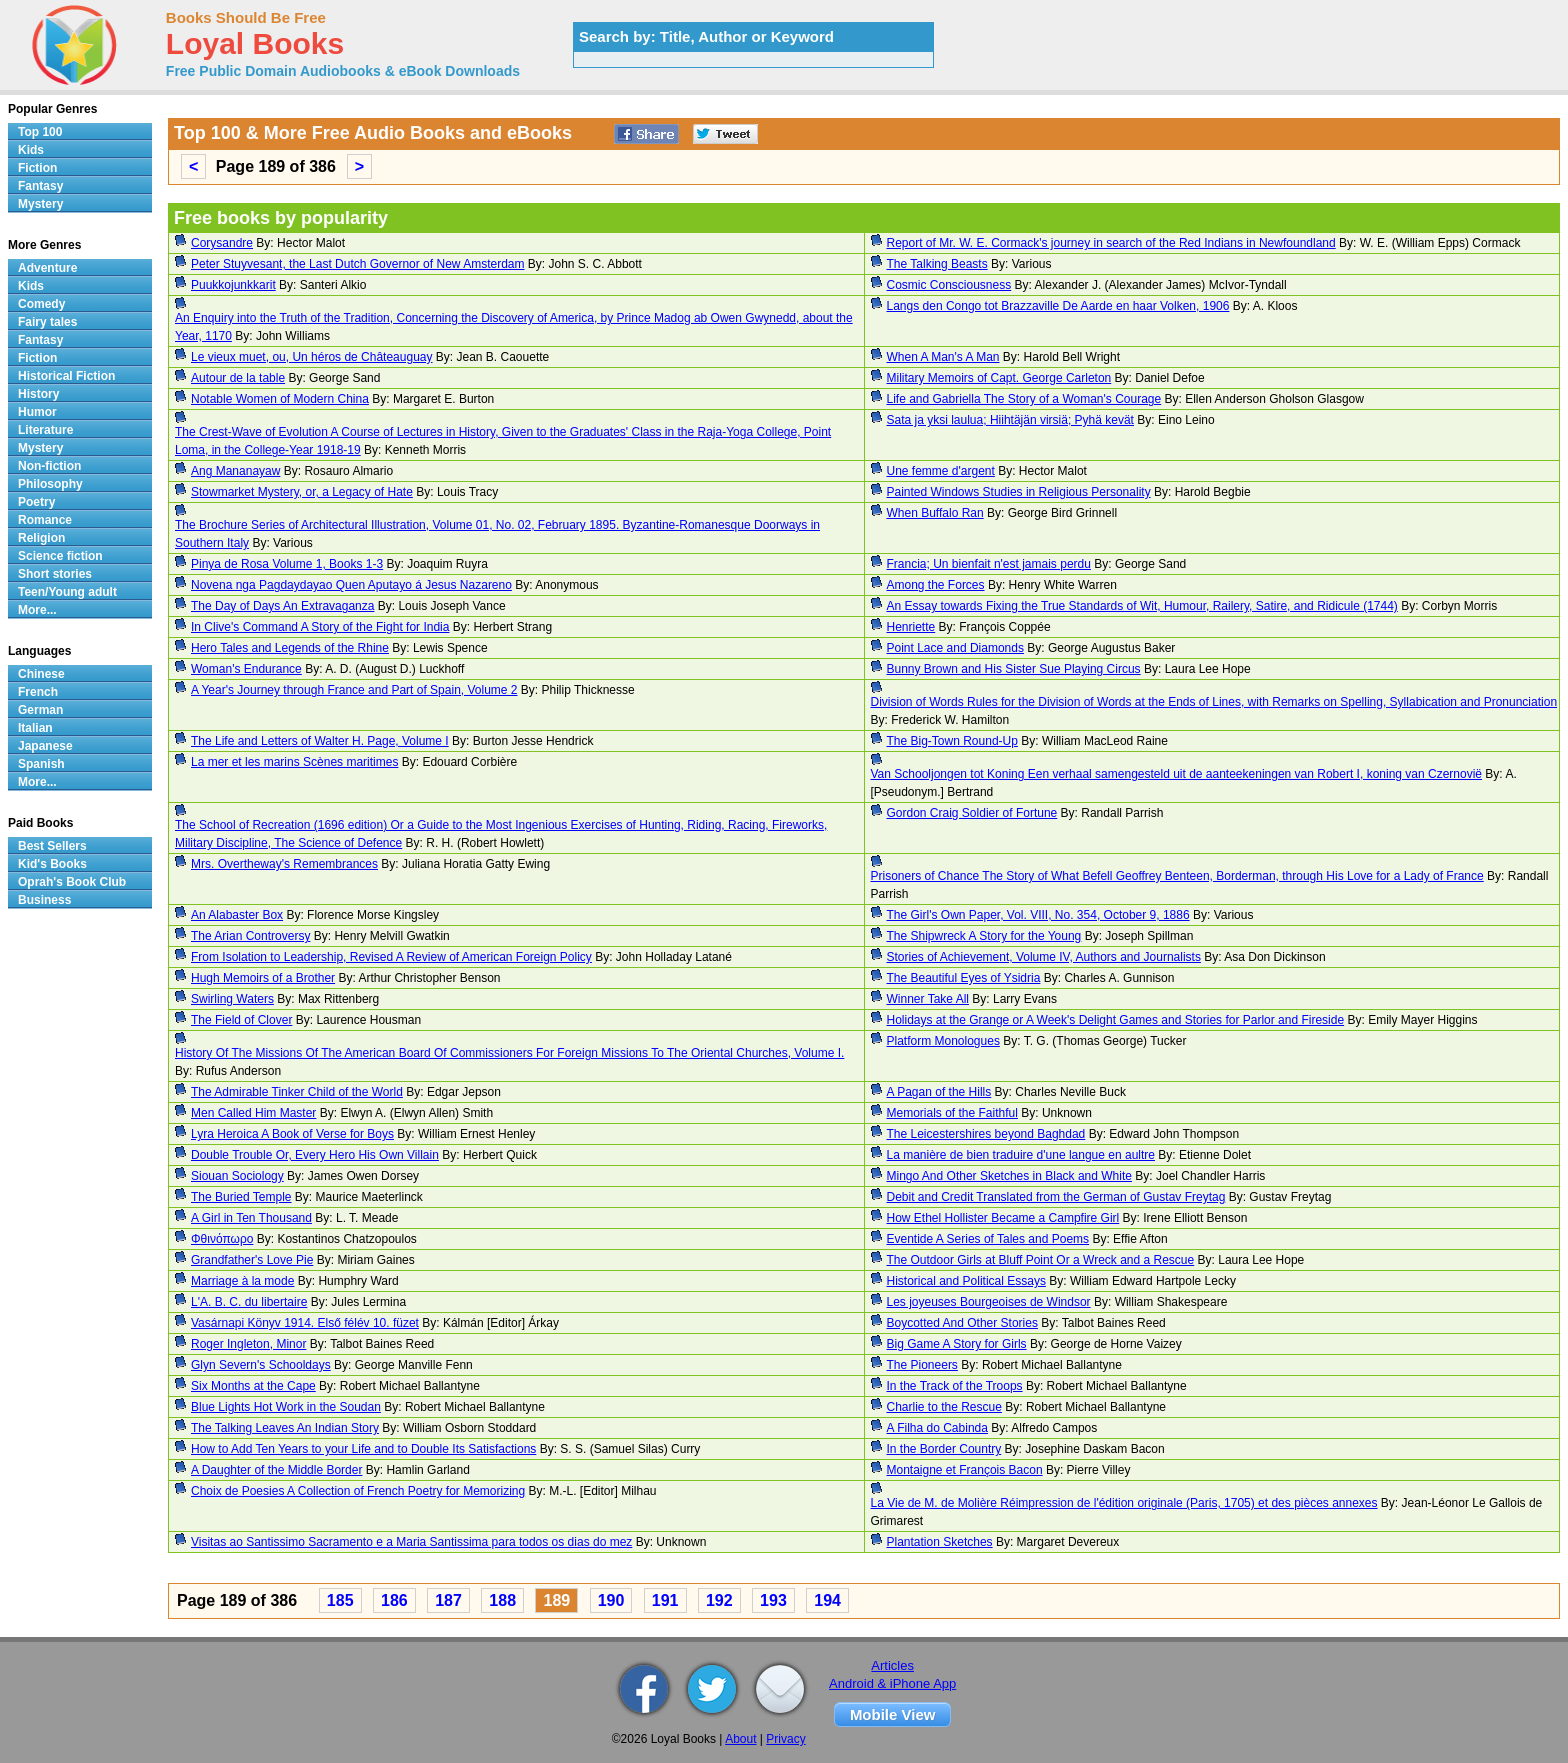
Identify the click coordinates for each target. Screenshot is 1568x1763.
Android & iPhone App (892, 1683)
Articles (892, 1665)
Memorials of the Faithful (952, 1113)
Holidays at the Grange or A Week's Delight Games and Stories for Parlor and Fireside (1116, 1020)
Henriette (911, 627)
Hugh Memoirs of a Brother (263, 978)
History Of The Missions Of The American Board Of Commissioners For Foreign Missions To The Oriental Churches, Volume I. (509, 1053)
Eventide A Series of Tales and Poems (988, 1239)
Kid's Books (52, 864)
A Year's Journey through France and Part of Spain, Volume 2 (354, 690)
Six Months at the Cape (253, 1386)
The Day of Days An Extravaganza (282, 606)
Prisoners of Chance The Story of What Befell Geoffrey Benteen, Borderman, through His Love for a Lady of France (1177, 876)
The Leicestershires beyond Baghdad (986, 1134)
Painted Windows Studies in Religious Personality (1019, 492)
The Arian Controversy (250, 936)
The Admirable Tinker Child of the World (297, 1092)
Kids (31, 150)
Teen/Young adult (67, 592)
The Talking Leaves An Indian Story (285, 1428)
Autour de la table (238, 378)
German (40, 710)
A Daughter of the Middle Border (276, 1470)
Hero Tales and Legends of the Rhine (290, 648)
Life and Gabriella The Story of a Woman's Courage (1024, 399)
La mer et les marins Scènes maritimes (294, 762)
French (38, 692)
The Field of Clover (241, 1020)
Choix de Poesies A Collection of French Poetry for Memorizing (358, 1491)
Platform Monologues (943, 1041)
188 (502, 1600)
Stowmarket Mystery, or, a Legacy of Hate (302, 492)
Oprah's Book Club (72, 882)
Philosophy (50, 484)
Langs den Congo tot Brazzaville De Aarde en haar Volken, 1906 (1058, 306)
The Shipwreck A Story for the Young (984, 936)
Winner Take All (928, 999)
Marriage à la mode (242, 1281)
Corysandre (222, 243)
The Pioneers (922, 1365)
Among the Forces (936, 585)
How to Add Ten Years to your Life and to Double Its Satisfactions (363, 1449)
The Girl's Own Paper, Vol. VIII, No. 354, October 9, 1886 (1038, 915)
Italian (35, 728)
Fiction (37, 168)
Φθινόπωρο (222, 1239)
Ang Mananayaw (235, 471)
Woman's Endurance (246, 669)
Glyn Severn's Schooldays (261, 1365)
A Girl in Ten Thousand (251, 1218)
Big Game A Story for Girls (957, 1344)
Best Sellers (52, 846)
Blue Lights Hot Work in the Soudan (286, 1407)
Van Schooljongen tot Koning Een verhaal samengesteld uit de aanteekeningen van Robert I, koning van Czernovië (1177, 774)
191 (665, 1600)
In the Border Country (944, 1449)
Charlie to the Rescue (944, 1407)
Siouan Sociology (237, 1176)
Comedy (41, 304)
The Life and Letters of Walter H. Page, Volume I (320, 741)
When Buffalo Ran (935, 513)
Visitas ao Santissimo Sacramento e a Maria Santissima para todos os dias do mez (411, 1542)
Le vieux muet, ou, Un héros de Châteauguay (312, 357)
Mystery (40, 204)
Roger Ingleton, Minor (248, 1344)
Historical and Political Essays (966, 1281)
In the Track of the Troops (955, 1386)
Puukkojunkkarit (233, 285)
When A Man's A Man (943, 357)
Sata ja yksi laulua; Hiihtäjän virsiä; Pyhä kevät (1010, 420)
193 (773, 1600)
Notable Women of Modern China (280, 399)
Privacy (785, 1739)
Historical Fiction (66, 376)
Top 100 (40, 132)
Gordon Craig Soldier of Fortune (972, 813)
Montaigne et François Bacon (965, 1470)
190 (611, 1600)
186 (394, 1600)
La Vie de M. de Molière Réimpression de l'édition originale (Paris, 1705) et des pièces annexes (1124, 1503)
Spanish (41, 764)
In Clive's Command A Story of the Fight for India (320, 627)
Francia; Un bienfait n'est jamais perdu (989, 564)
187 (448, 1600)
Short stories (55, 574)
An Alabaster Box (237, 915)
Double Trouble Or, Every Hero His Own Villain (315, 1155)
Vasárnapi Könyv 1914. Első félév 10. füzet (305, 1323)
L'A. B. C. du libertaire (249, 1302)
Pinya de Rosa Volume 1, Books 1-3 (287, 564)
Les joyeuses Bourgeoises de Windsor (989, 1302)
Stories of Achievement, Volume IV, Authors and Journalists (1044, 957)
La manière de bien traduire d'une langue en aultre (1021, 1155)
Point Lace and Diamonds (955, 648)
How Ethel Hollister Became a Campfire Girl (1003, 1218)
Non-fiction (49, 466)
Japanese (45, 746)
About (740, 1739)
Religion (41, 538)
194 (827, 1600)
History (38, 394)
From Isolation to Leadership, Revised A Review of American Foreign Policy (391, 957)
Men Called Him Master (253, 1113)
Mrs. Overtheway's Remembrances (284, 864)
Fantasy (40, 186)
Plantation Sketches (940, 1542)
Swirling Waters (232, 999)
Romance (45, 520)
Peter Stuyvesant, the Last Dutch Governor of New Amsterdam (358, 264)
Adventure (47, 268)
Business (44, 900)
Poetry (36, 502)
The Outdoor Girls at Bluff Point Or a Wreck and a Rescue (1041, 1260)
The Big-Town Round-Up (952, 741)
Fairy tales (47, 322)
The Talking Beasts (937, 264)
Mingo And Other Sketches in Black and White (1009, 1176)
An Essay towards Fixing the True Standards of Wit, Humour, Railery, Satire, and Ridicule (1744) (1142, 606)
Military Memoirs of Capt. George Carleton (999, 378)
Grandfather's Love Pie (252, 1260)
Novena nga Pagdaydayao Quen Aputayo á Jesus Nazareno (351, 585)
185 (340, 1600)
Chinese (41, 674)
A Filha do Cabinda (937, 1428)
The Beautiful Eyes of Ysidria (964, 978)
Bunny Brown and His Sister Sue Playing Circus (1014, 669)
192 (719, 1600)
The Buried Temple (241, 1197)
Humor (37, 412)
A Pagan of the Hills (939, 1092)
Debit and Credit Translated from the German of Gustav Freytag (1056, 1197)
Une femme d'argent (941, 471)
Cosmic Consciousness (949, 285)
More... (37, 610)
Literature (45, 430)
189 (556, 1600)
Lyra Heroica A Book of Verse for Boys (292, 1134)
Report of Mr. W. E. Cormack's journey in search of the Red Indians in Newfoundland (1111, 243)
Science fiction (60, 556)
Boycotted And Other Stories (962, 1323)
